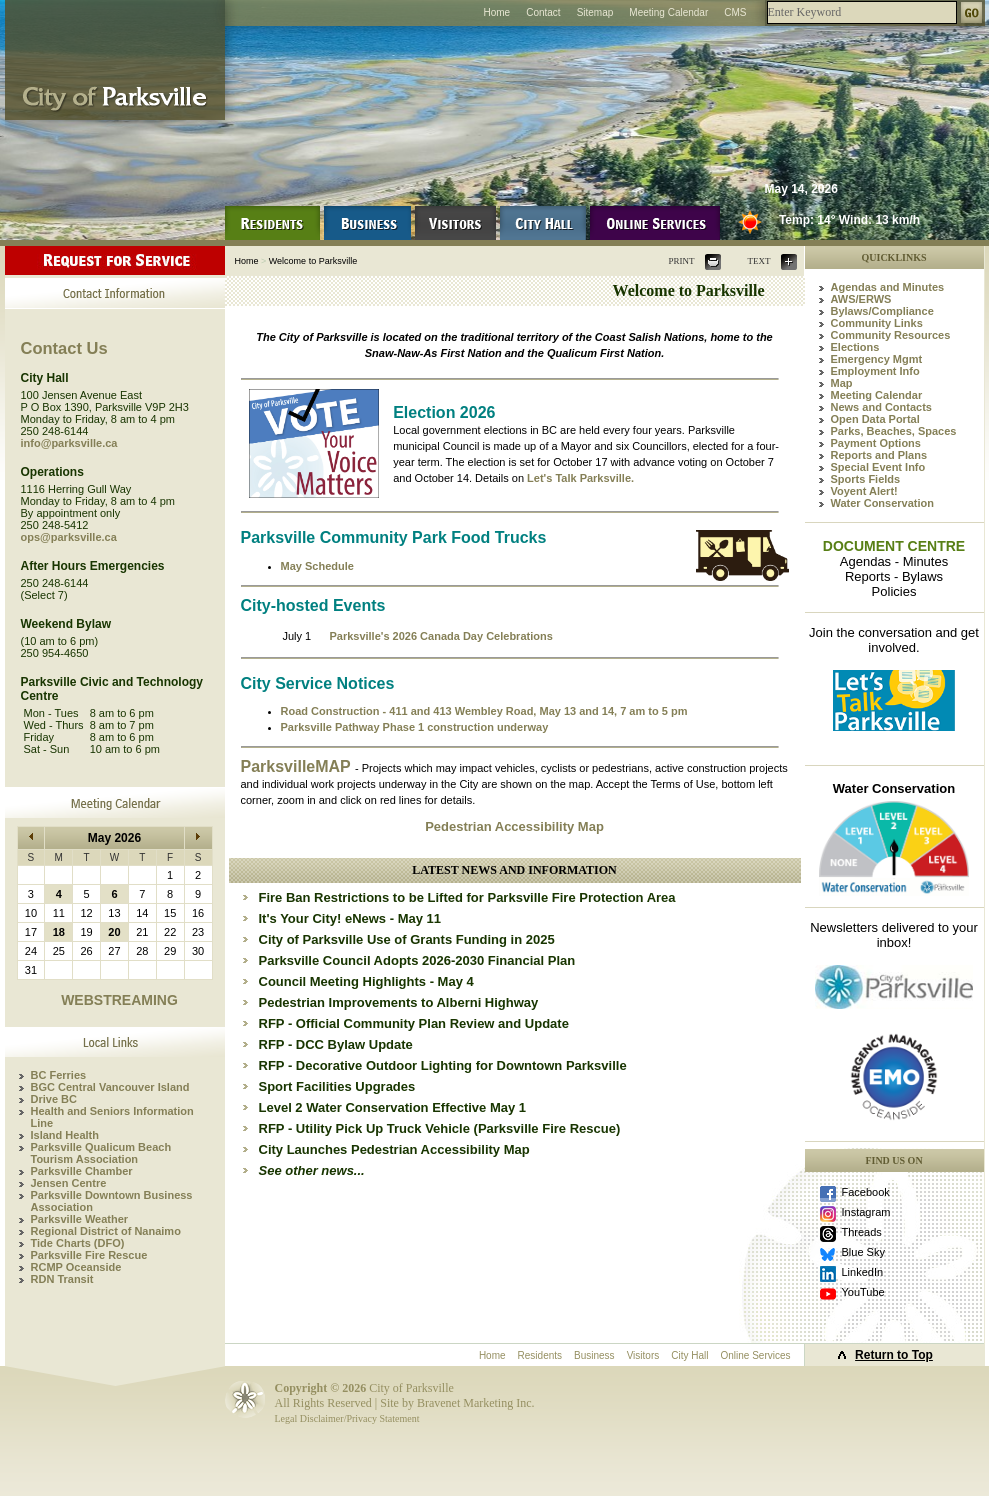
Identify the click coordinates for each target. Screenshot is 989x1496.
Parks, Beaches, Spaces (894, 431)
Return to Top (894, 1355)
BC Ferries (59, 1075)
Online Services (755, 1355)
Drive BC (54, 1099)
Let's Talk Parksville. (580, 478)
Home (496, 12)
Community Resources (891, 335)
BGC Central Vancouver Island (110, 1087)
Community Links (877, 323)
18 (59, 932)
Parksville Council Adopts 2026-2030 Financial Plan (417, 960)
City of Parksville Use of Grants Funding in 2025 (407, 939)
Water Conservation (883, 503)
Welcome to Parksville (313, 261)
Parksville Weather (80, 1219)
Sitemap (595, 12)
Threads (862, 1232)
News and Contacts (881, 407)
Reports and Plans (879, 455)
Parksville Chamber (82, 1171)
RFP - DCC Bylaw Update (336, 1044)
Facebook (866, 1192)
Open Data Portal (875, 419)
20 (114, 932)
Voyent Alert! (864, 491)
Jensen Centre (69, 1183)
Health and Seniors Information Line (112, 1117)
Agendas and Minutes (888, 287)
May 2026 (114, 838)
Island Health (65, 1135)
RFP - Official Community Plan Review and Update (414, 1023)
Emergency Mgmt (877, 359)
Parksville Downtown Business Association (112, 1201)
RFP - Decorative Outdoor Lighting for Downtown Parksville (443, 1065)
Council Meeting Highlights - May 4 (366, 981)
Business (594, 1355)
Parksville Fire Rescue (89, 1255)
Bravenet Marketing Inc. (476, 1403)
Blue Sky (863, 1252)
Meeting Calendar (668, 12)
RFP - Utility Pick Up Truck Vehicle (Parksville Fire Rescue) (440, 1128)
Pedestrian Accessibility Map (514, 826)
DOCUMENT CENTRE (894, 546)
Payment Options (876, 443)
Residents (540, 1355)
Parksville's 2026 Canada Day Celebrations (440, 636)
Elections (855, 347)
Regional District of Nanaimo (106, 1231)
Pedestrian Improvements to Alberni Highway (399, 1002)
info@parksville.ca (69, 443)
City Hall (689, 1355)
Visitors (643, 1355)
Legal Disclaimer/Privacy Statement (347, 1418)
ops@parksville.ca (69, 537)
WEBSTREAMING (119, 1000)
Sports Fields (866, 479)
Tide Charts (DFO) (78, 1243)
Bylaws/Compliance (882, 311)
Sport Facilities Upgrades (337, 1086)
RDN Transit (62, 1279)
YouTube (863, 1292)
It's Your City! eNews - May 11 (350, 918)
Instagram (866, 1212)
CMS (735, 12)
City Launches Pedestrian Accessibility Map (394, 1149)
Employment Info (875, 371)
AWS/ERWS (861, 299)
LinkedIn (863, 1272)
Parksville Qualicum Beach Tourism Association (101, 1153)
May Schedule (317, 566)
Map (842, 383)
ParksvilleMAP (298, 766)
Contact (543, 12)
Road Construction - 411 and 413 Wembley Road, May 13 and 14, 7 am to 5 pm (484, 711)
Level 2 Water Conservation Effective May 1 (393, 1107)
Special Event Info (878, 467)
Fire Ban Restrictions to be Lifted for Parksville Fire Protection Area (467, 897)
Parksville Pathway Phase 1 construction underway (415, 727)
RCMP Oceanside (76, 1267)
